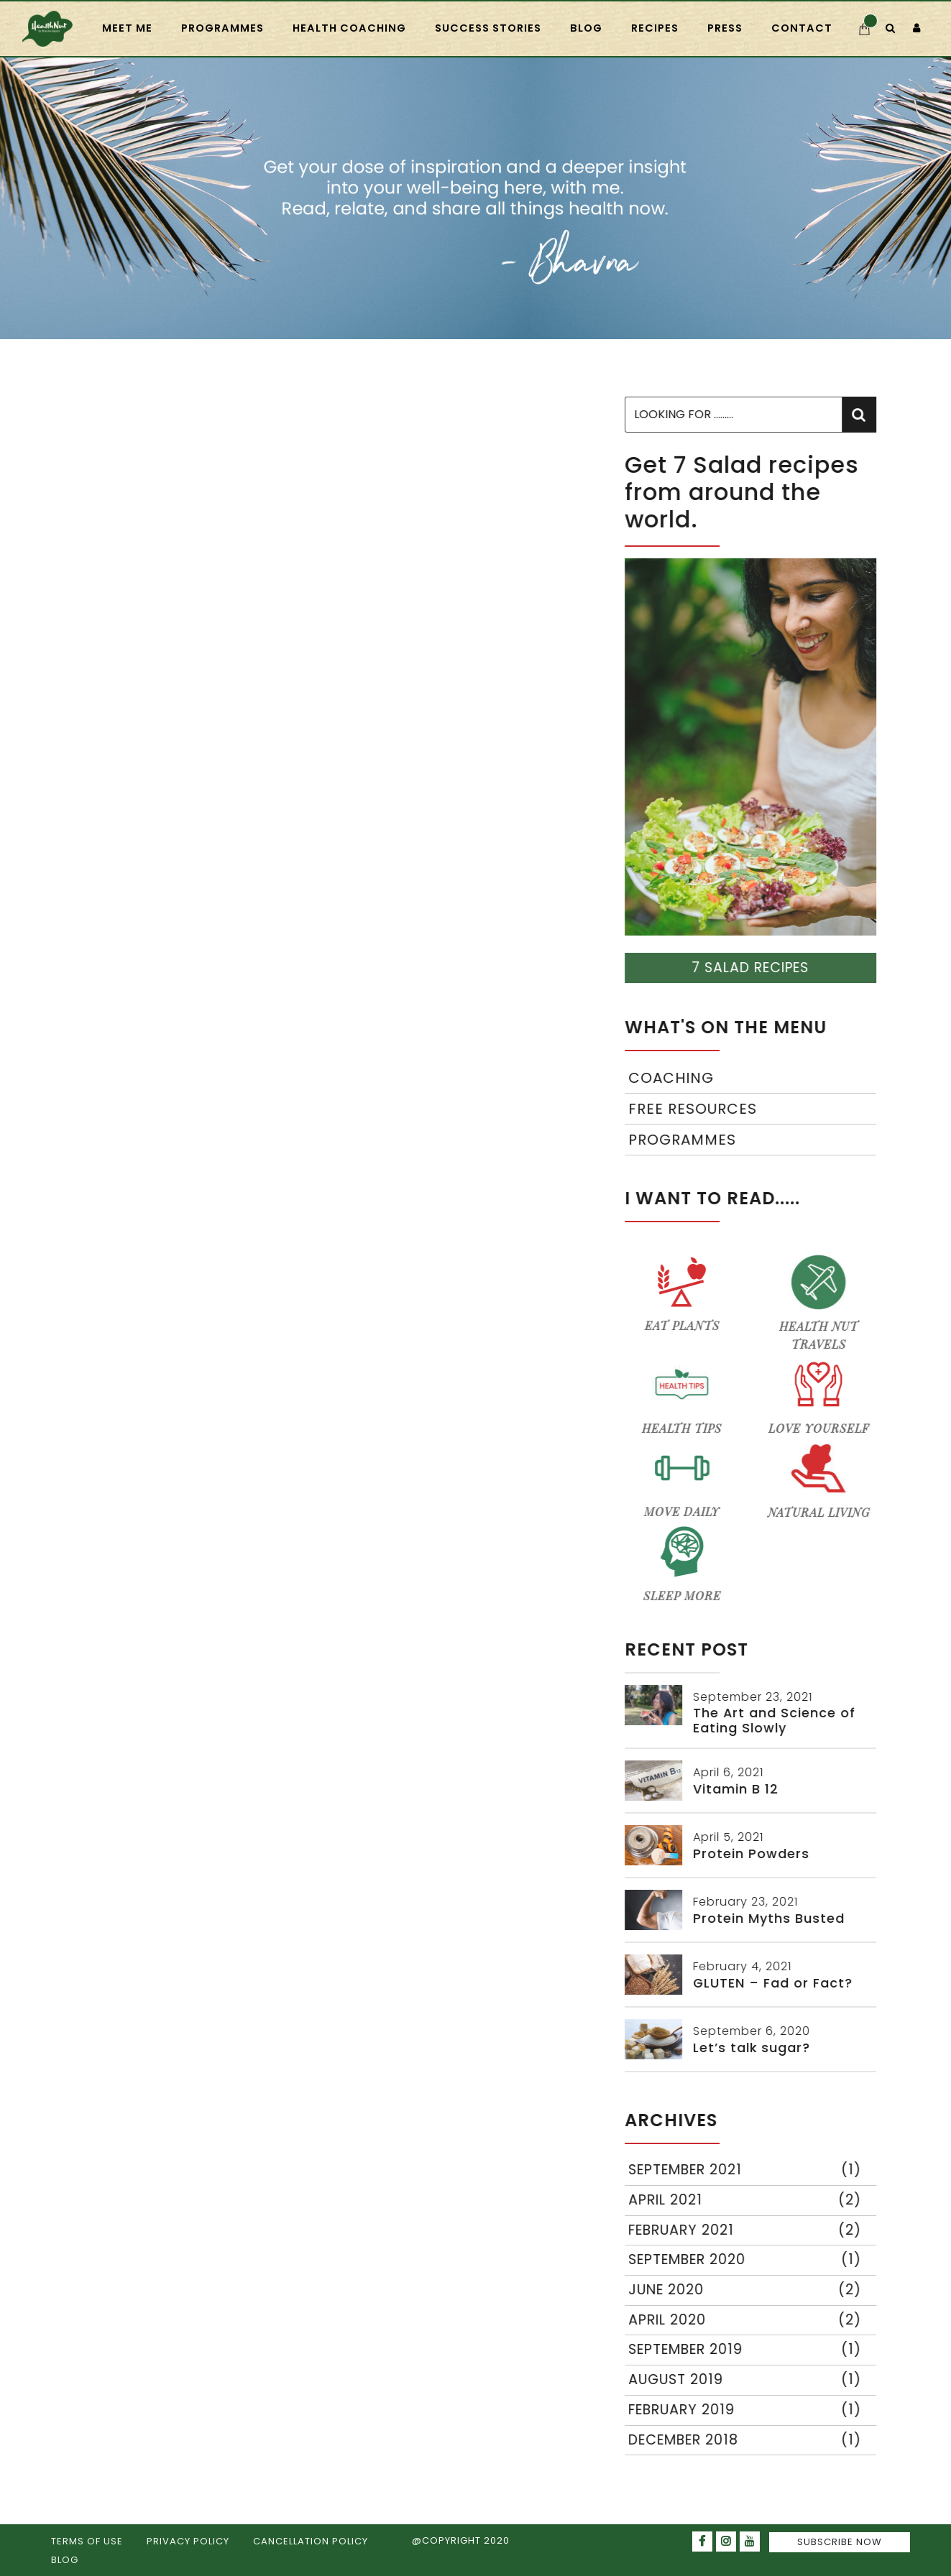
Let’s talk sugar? (753, 2047)
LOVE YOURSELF (821, 1395)
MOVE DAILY (684, 1478)
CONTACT (801, 28)
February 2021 (746, 2231)
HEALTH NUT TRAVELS (820, 1302)
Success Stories (488, 28)
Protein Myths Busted (771, 1918)
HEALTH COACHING (349, 28)
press (725, 28)
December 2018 (746, 2440)
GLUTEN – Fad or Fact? (775, 1983)
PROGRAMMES (222, 28)
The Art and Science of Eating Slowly (776, 1720)
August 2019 (746, 2380)
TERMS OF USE (87, 2541)
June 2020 (746, 2290)
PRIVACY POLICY (188, 2541)
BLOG (64, 2560)
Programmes (684, 1140)
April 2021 (746, 2200)
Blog (586, 28)
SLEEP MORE (684, 1562)
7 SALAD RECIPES (752, 967)
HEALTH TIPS (684, 1395)
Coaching (673, 1078)
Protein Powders (753, 1853)
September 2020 (746, 2260)
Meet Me (127, 28)
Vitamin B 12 (738, 1789)
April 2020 (746, 2320)
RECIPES (655, 28)
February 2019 (746, 2410)
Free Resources (694, 1109)
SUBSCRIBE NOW (839, 2542)
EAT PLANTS (684, 1292)
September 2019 (746, 2350)
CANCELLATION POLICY (310, 2541)
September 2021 (746, 2170)
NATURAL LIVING (821, 1479)
